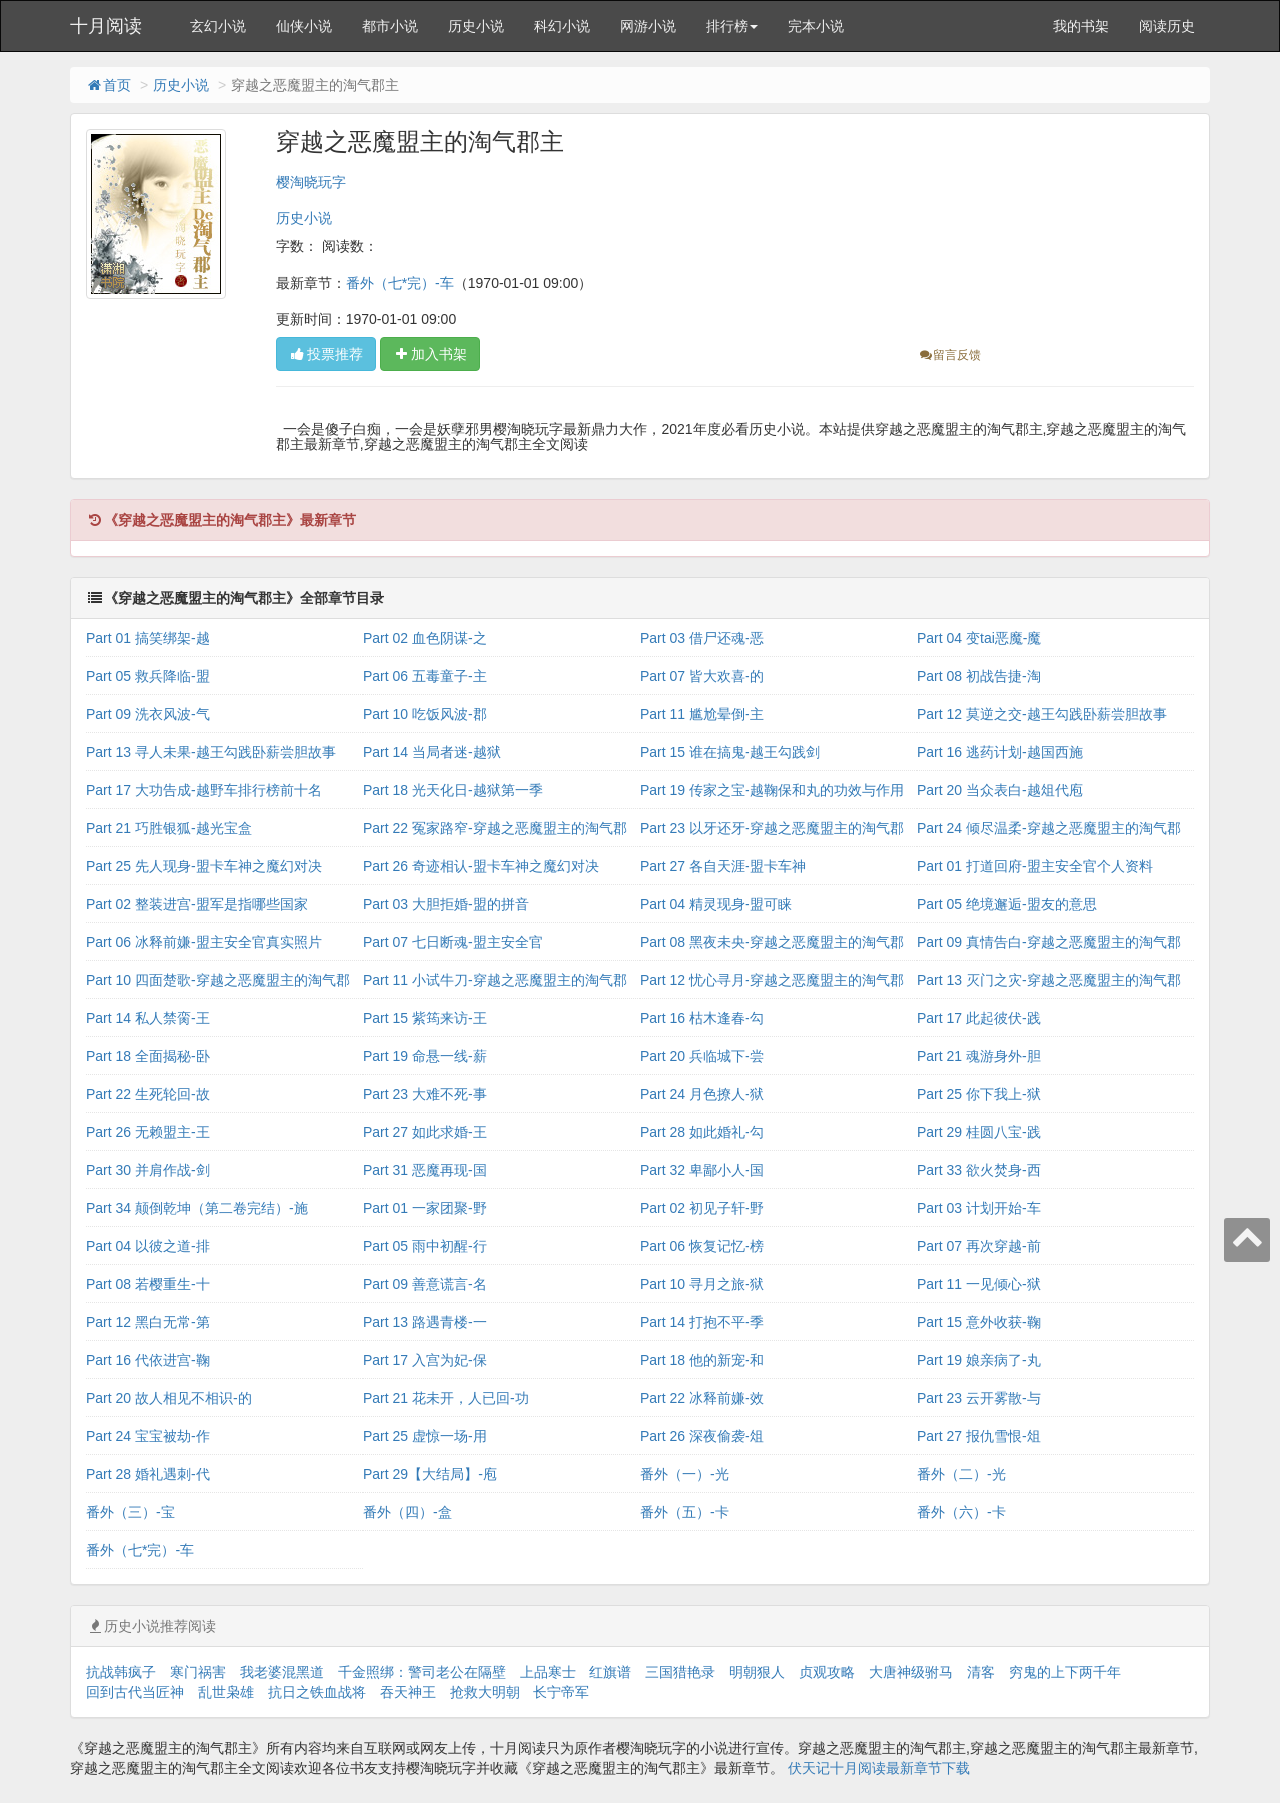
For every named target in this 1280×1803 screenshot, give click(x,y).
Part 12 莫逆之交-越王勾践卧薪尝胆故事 (1042, 714)
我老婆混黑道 (282, 1672)
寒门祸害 (198, 1672)
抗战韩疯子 (121, 1672)
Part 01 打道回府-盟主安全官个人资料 (1035, 866)
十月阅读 (106, 26)
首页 (108, 85)
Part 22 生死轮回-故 (148, 1094)
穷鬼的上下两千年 (1065, 1672)
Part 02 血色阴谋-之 (425, 638)
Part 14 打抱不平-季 (702, 1322)
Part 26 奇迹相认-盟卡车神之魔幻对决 (481, 866)
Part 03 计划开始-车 (979, 1208)
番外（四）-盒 (407, 1512)
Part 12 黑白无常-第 (148, 1322)
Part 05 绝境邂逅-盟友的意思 (1007, 904)
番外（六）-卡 (961, 1512)
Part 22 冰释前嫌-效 (702, 1398)
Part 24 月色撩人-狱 (702, 1094)
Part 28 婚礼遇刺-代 (148, 1474)
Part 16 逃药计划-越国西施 (1000, 752)
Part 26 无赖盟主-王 (148, 1132)
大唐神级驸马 (911, 1672)
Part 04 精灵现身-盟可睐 (716, 904)
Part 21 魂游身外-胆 (979, 1056)
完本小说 (816, 26)
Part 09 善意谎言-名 (425, 1284)
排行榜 (732, 26)
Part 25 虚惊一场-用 (425, 1436)
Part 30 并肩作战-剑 (148, 1170)
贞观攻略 (827, 1672)
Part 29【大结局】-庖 (430, 1474)
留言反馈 (949, 355)
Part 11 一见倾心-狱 (979, 1284)
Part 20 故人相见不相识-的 (169, 1398)
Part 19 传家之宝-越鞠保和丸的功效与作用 (772, 790)
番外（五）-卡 (684, 1512)
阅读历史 (1167, 26)
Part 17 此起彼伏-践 (979, 1018)
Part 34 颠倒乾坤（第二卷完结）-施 (197, 1208)
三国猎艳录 (680, 1672)
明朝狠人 (757, 1672)
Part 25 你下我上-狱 (979, 1094)
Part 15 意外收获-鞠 (979, 1322)
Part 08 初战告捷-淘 (979, 676)
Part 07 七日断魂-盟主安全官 (453, 942)
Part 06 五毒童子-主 (425, 676)
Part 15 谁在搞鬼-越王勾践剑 (730, 752)
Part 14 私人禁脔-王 (148, 1018)
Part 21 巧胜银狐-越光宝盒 (169, 828)
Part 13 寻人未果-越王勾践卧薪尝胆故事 (211, 752)
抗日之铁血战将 (317, 1692)
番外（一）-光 (684, 1474)
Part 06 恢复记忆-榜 (702, 1246)
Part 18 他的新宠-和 (702, 1360)
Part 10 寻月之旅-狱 (702, 1284)
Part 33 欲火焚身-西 (979, 1170)
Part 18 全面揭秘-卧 (148, 1056)
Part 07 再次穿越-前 (979, 1246)
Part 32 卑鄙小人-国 (702, 1170)
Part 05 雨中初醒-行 (425, 1246)
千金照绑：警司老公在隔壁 (422, 1672)
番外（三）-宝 (130, 1512)
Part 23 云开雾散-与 (979, 1398)
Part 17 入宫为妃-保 (425, 1360)
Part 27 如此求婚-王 (425, 1132)
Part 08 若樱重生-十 (148, 1284)
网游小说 (648, 26)
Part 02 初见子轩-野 (702, 1208)
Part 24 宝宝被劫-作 (148, 1436)
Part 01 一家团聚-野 (425, 1208)
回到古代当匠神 (135, 1692)
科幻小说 (562, 26)
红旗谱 (610, 1672)
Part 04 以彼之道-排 (148, 1246)
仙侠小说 (304, 26)
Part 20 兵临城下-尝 (702, 1056)
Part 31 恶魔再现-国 (425, 1170)
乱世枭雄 (226, 1692)
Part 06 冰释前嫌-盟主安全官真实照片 (204, 942)
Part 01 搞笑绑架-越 (148, 638)
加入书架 (430, 354)
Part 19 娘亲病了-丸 (979, 1360)
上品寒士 (548, 1672)
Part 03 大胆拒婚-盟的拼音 (446, 904)
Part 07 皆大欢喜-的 (702, 676)
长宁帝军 (561, 1692)
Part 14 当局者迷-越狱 (432, 752)
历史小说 (476, 26)
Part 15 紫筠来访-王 (425, 1018)
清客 (981, 1672)
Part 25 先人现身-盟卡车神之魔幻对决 (204, 866)
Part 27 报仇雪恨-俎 (979, 1436)
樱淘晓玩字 (311, 182)
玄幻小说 (218, 26)
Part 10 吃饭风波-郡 (425, 714)
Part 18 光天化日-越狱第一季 (453, 790)
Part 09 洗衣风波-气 (148, 714)
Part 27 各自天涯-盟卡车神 (723, 866)
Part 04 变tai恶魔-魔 (979, 638)
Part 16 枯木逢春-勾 (702, 1018)
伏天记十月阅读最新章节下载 (879, 1768)
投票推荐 (326, 354)
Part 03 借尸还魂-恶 (702, 638)
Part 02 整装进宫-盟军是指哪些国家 (197, 904)
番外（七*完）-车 (400, 283)
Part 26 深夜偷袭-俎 (702, 1436)
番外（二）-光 (961, 1474)
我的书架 (1081, 26)
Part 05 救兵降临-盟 (148, 676)
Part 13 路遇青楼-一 (425, 1322)
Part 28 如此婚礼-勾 (702, 1132)
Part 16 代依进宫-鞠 (148, 1360)
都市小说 (390, 26)
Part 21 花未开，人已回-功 (446, 1398)
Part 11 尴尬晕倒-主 (702, 714)
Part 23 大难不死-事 (425, 1094)
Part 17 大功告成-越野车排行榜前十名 (204, 790)
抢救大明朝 (485, 1692)
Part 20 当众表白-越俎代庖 (1000, 790)
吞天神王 (408, 1692)
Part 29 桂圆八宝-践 (979, 1132)
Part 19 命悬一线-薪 (425, 1056)
